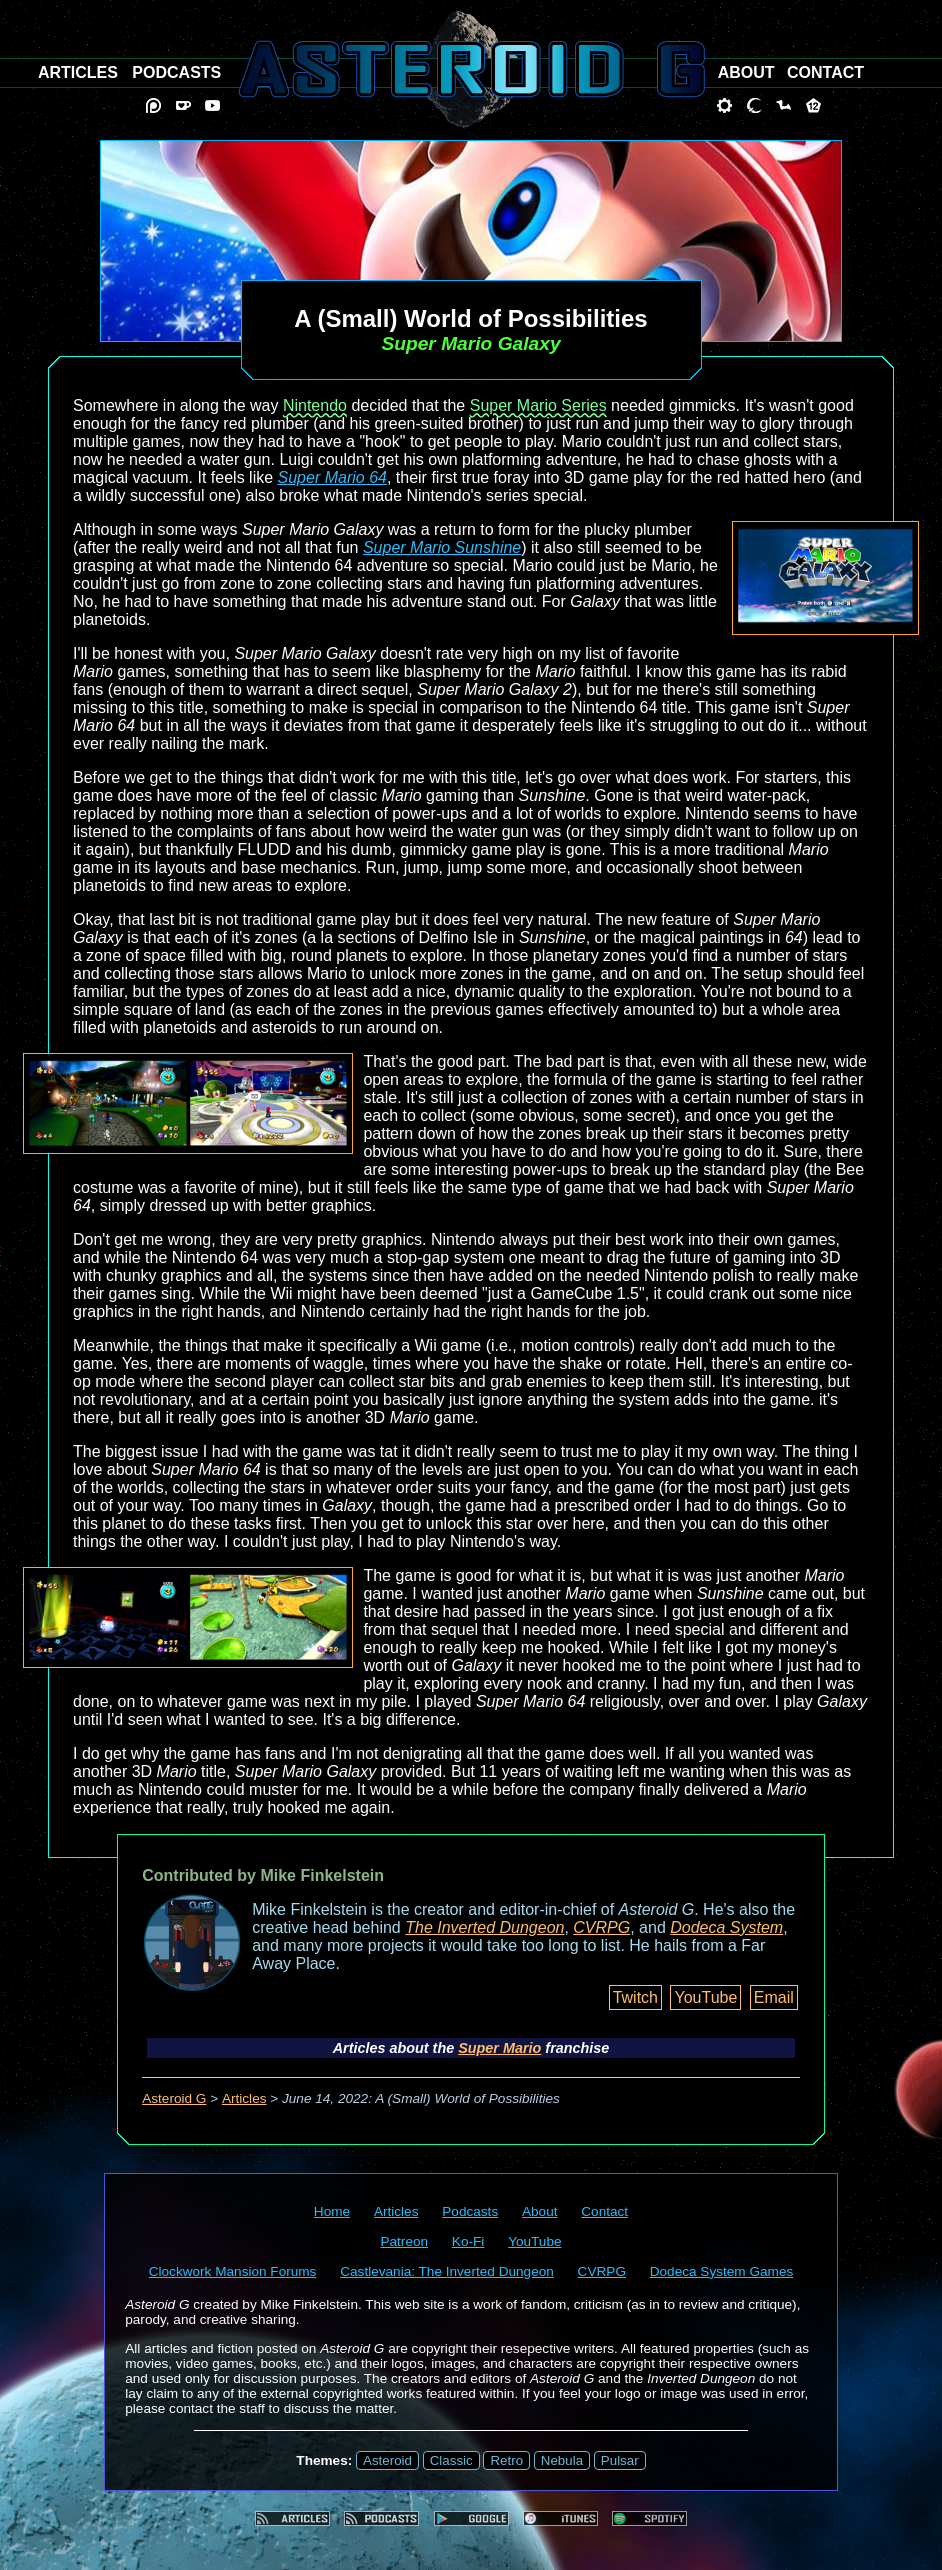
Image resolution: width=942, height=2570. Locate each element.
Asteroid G (174, 2098)
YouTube (705, 1997)
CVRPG (601, 1927)
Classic (451, 2460)
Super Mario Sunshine (442, 547)
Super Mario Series (538, 405)
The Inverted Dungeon (484, 1927)
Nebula (562, 2460)
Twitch (635, 1997)
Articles (244, 2098)
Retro (506, 2460)
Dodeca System (726, 1927)
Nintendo (315, 405)
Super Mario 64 (332, 477)
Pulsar (620, 2460)
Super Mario (499, 2048)
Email (774, 1997)
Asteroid (387, 2460)
